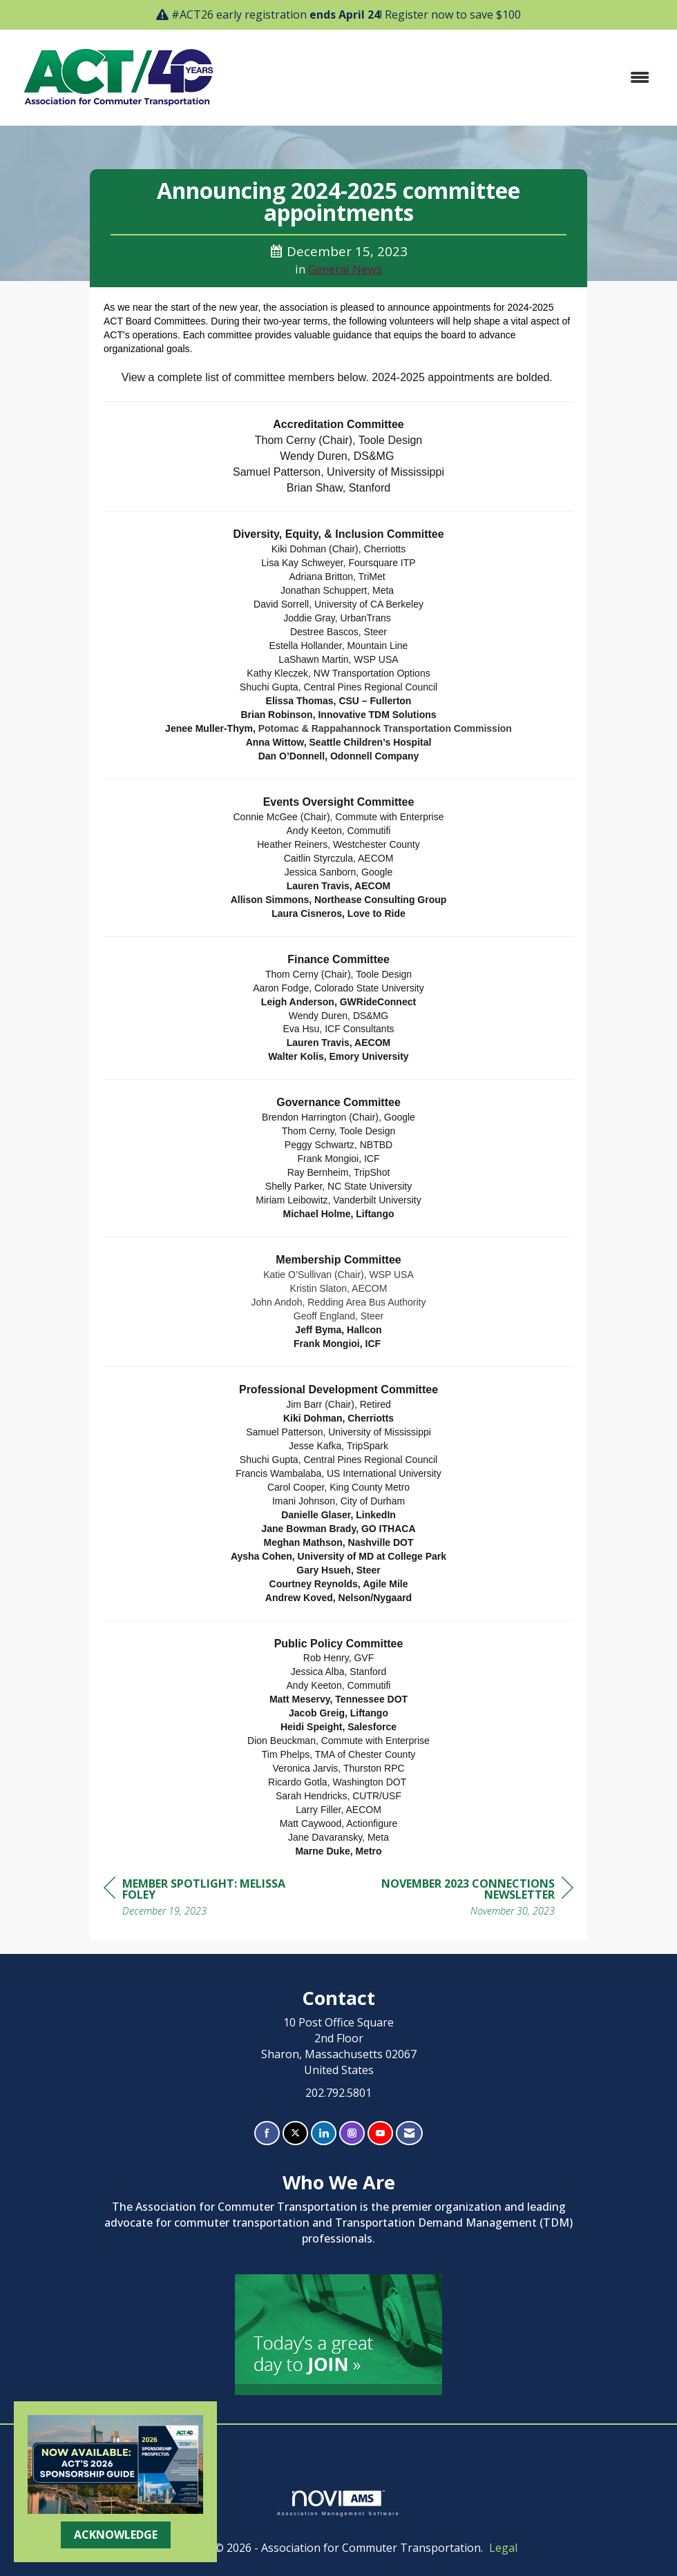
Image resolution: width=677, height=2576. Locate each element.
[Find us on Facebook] (267, 2133)
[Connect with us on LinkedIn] (323, 2133)
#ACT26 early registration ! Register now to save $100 (346, 14)
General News (345, 269)
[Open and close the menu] (444, 78)
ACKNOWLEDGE (116, 2534)
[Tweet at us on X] (295, 2133)
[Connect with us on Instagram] (352, 2133)
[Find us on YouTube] (380, 2133)
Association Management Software (338, 2503)
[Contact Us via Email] (409, 2133)
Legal (503, 2547)
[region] (469, 1899)
